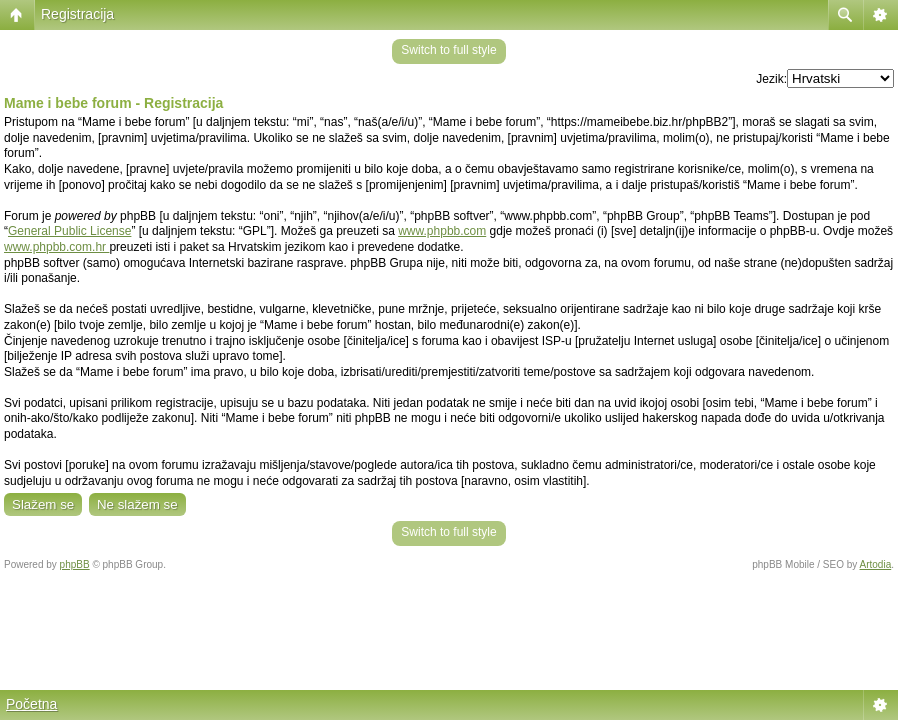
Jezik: (771, 79)
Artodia (876, 564)
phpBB (75, 564)
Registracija (77, 14)
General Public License (69, 231)
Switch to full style (448, 50)
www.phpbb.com (442, 231)
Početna (31, 704)
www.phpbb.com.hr (56, 247)
